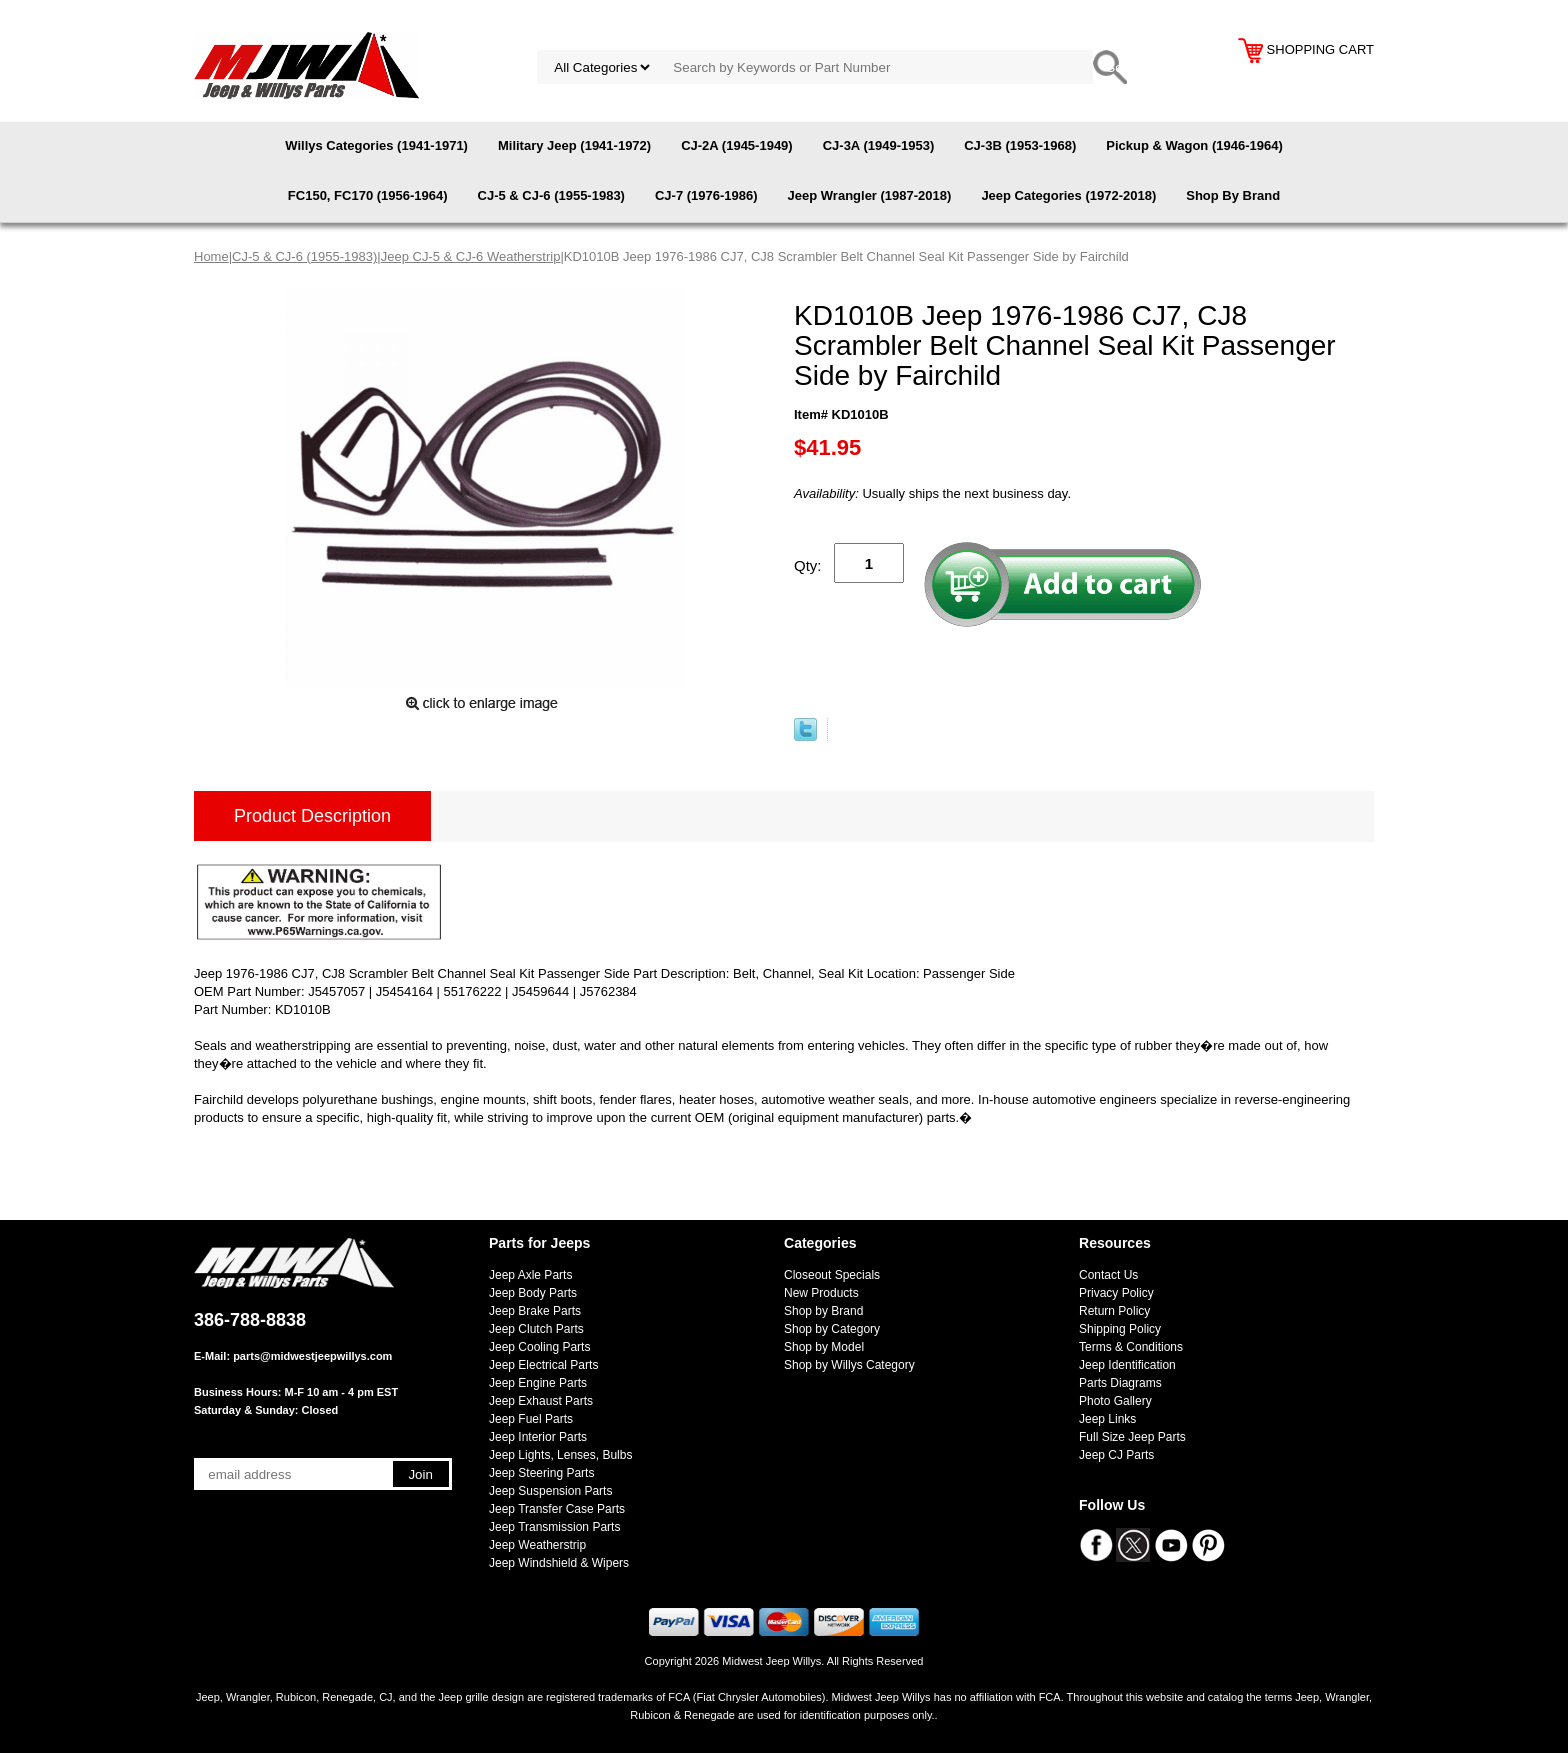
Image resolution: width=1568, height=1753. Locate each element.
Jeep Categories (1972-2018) (1068, 195)
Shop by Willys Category (849, 1365)
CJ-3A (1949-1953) (879, 145)
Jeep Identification (1127, 1365)
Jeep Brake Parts (535, 1311)
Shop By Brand (1233, 195)
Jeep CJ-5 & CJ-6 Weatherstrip (471, 256)
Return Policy (1114, 1311)
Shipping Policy (1120, 1329)
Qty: (808, 565)
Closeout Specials (832, 1275)
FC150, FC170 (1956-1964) (368, 195)
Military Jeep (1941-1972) (574, 145)
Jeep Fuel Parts (531, 1419)
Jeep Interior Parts (538, 1437)
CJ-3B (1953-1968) (1020, 145)
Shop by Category (832, 1329)
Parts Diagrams (1120, 1383)
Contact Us (1108, 1275)
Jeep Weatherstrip (537, 1545)
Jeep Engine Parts (538, 1383)
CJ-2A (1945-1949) (737, 145)
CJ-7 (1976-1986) (706, 195)
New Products (821, 1293)
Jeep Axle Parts (530, 1275)
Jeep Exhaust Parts (541, 1401)
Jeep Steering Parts (541, 1473)
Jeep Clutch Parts (536, 1329)
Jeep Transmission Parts (554, 1527)
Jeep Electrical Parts (543, 1365)
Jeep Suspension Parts (550, 1491)
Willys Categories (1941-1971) (376, 145)
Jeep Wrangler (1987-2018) (870, 195)
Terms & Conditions (1131, 1347)
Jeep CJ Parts (1116, 1455)
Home (211, 256)
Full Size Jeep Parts (1132, 1437)
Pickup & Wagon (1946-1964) (1194, 145)
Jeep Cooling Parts (539, 1347)
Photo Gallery (1115, 1401)
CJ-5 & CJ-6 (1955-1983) (551, 195)
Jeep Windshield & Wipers (559, 1563)
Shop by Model (824, 1347)
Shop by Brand (823, 1311)
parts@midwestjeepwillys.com (312, 1356)
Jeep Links (1107, 1419)
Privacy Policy (1116, 1293)
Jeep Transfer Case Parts (557, 1509)
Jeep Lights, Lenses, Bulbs (560, 1455)
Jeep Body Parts (533, 1293)
